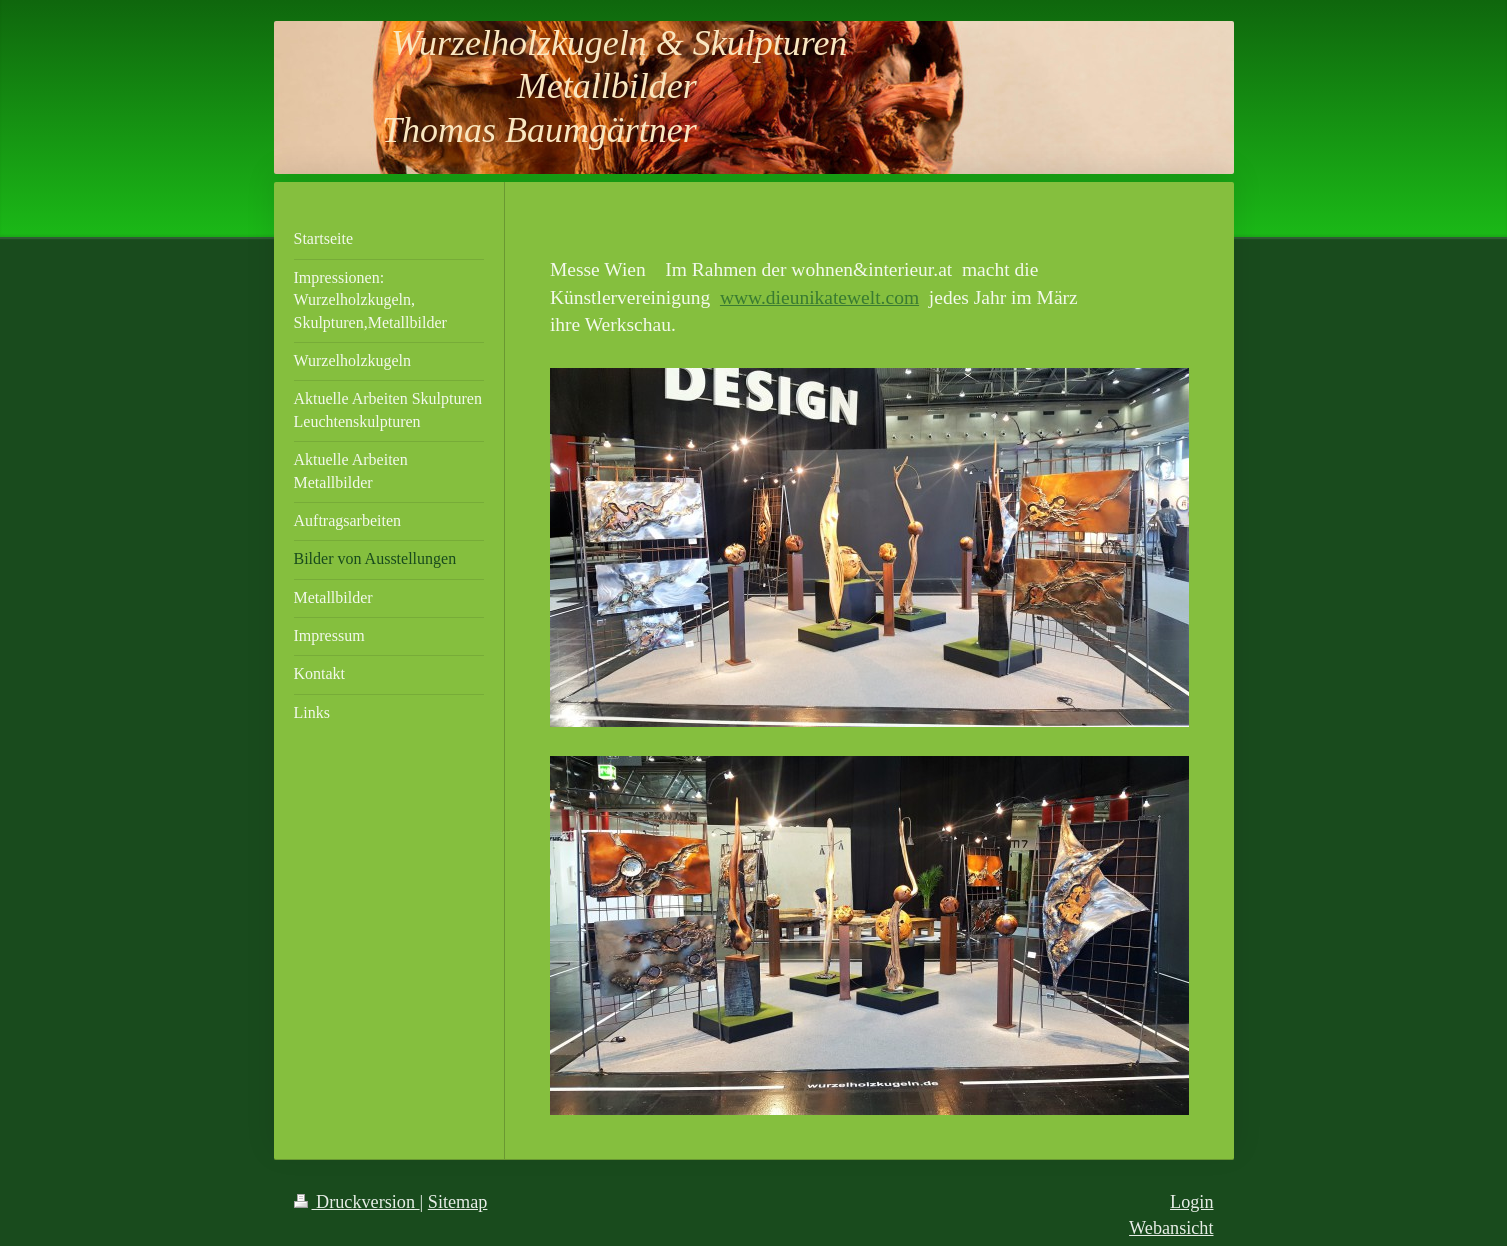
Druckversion (357, 1202)
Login (1191, 1202)
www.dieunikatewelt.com (819, 297)
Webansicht (1171, 1228)
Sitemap (458, 1202)
